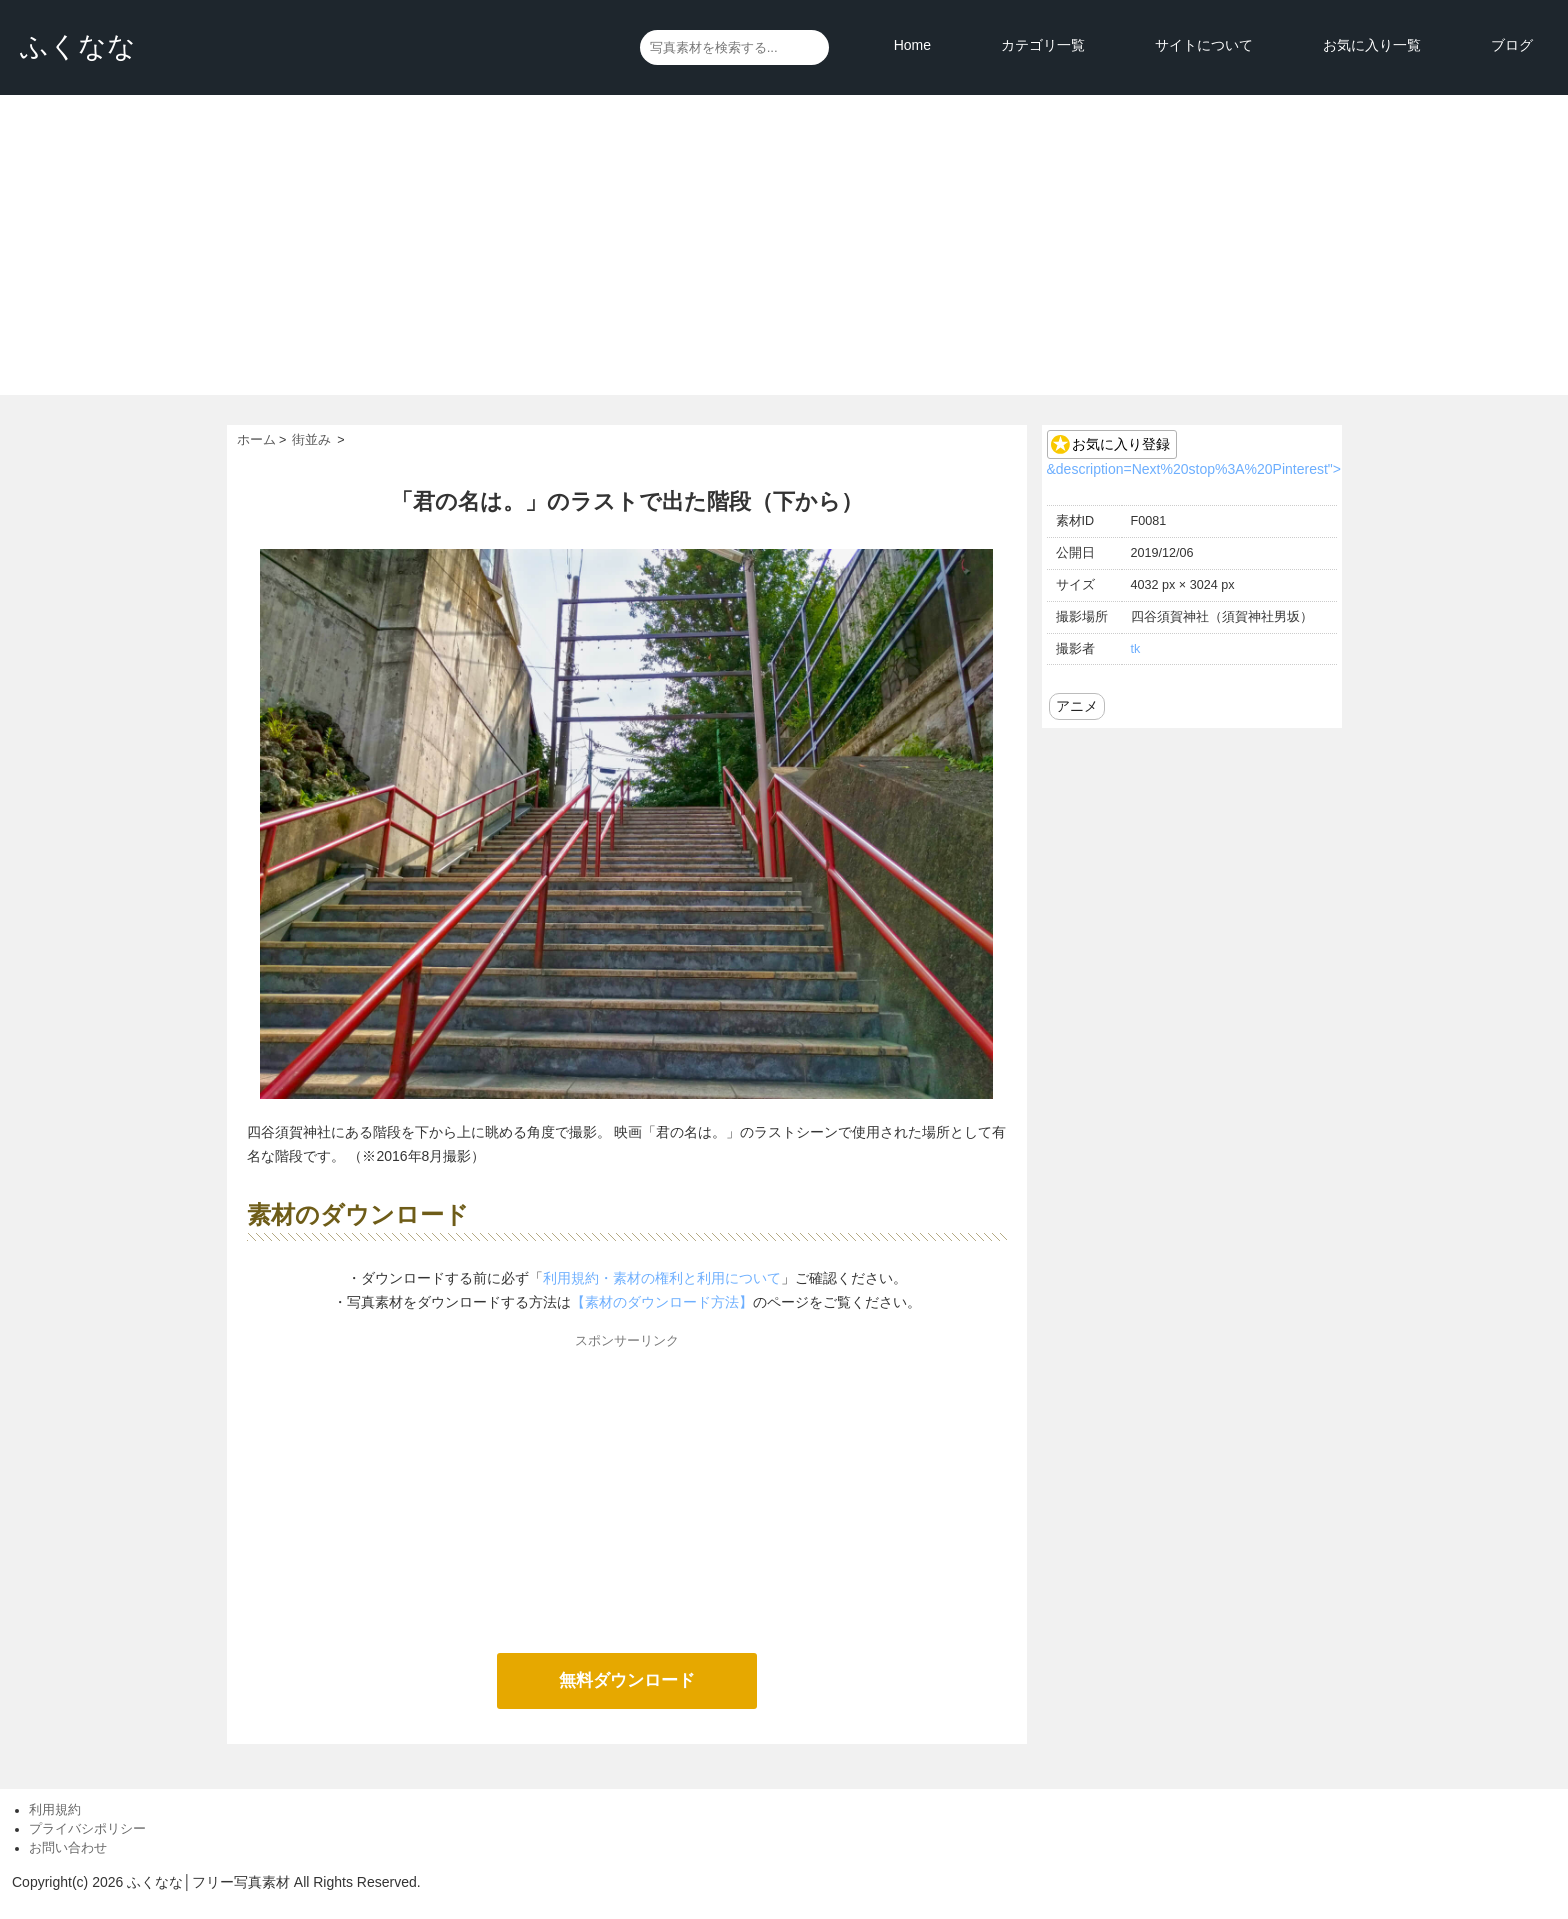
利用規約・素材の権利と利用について (662, 1278)
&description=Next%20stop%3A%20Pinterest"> (1194, 469)
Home (912, 45)
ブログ (1512, 45)
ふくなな (78, 46)
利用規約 (55, 1810)
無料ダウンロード (627, 1680)
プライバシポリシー (87, 1829)
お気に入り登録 (1121, 444)
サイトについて (1204, 45)
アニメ (1077, 706)
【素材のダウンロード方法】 (662, 1302)
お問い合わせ (68, 1848)
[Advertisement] (784, 245)
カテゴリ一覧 (1043, 45)
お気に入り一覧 (1372, 45)
